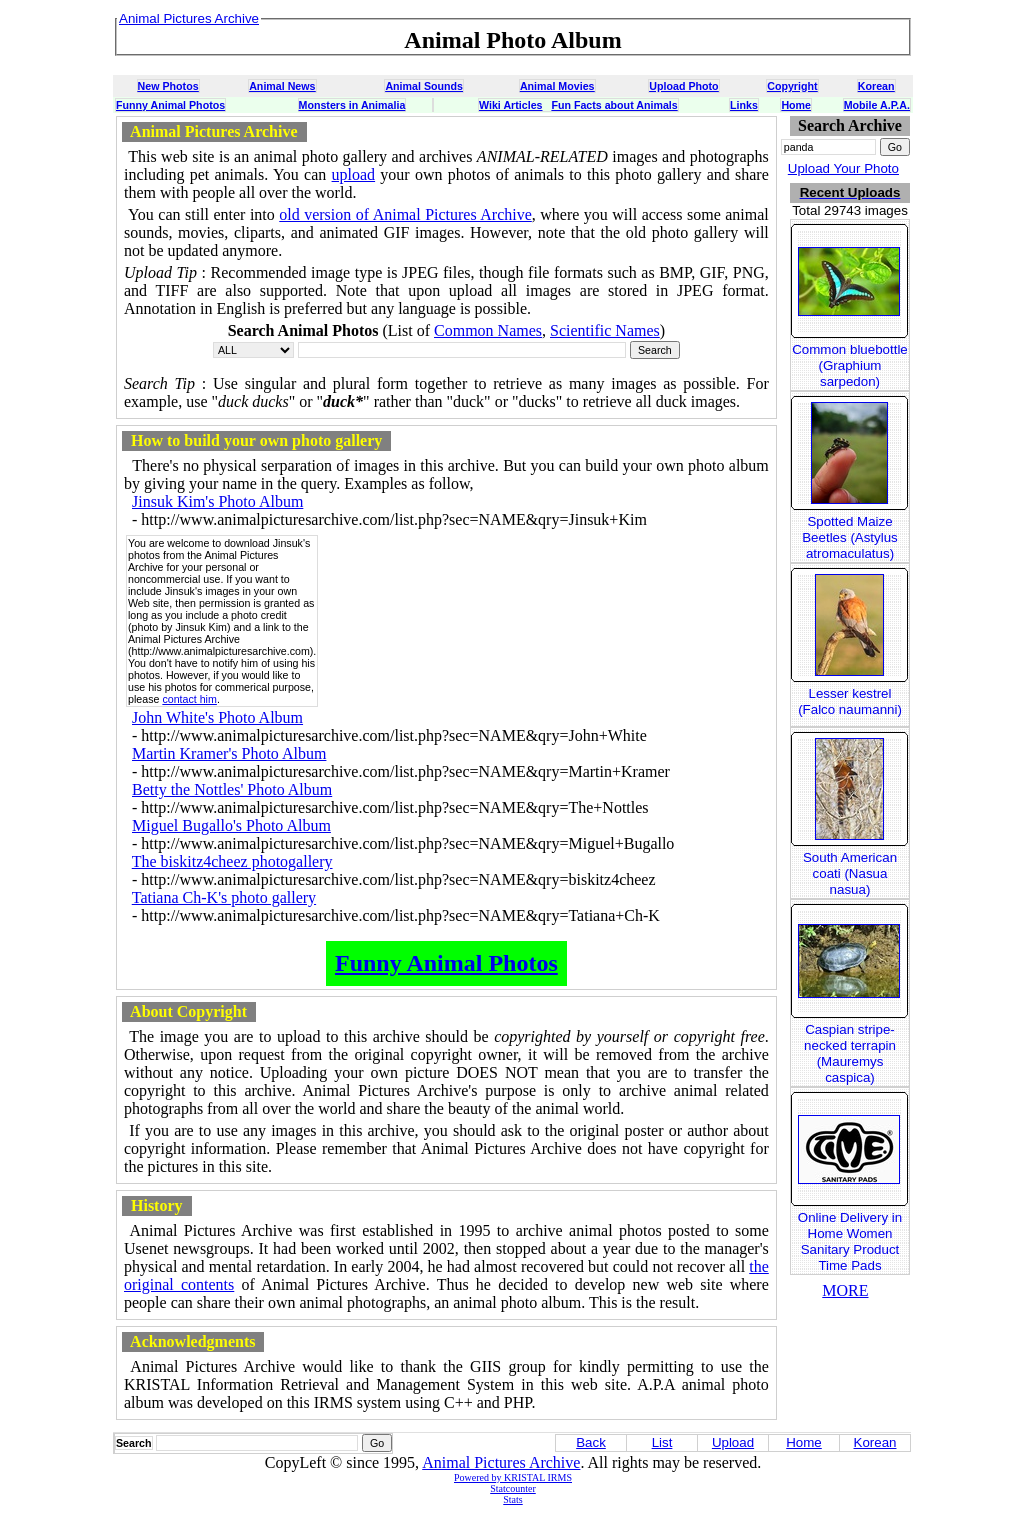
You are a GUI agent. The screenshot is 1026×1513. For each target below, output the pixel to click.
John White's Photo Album (217, 717)
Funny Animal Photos (170, 105)
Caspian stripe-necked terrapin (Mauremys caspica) (850, 1053)
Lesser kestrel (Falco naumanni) (850, 701)
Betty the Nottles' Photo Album (232, 789)
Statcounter (513, 1488)
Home (796, 105)
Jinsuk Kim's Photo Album (217, 501)
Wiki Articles (510, 105)
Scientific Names (605, 330)
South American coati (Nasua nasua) (850, 873)
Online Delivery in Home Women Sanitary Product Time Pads (850, 1241)
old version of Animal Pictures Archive (405, 214)
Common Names (488, 330)
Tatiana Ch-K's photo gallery (224, 897)
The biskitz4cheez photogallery (232, 861)
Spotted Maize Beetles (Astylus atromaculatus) (850, 537)
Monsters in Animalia (352, 105)
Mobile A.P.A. (877, 105)
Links (744, 105)
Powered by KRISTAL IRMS (513, 1477)
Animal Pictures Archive (501, 1462)
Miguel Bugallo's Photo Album (231, 825)
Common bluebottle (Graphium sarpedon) (850, 365)
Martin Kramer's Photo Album (229, 753)
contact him (189, 699)
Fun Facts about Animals (614, 105)
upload (354, 174)
